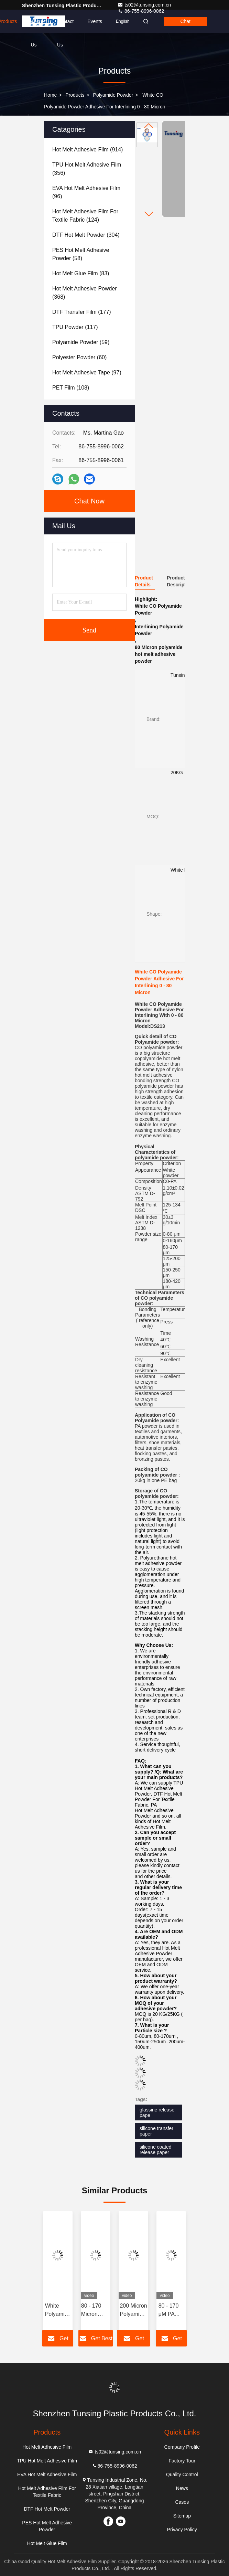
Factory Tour (182, 2460)
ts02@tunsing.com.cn (144, 5)
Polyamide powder (113, 95)
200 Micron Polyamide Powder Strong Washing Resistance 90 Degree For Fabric (133, 2310)
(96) (86, 192)
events (94, 21)
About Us (37, 26)
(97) (86, 372)
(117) (75, 327)
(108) (70, 388)
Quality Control (182, 2474)
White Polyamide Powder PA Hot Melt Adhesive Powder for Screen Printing (58, 2310)
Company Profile (182, 2447)
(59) (80, 342)
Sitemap (182, 2516)
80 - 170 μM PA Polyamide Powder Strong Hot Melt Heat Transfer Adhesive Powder (171, 2310)
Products (74, 95)
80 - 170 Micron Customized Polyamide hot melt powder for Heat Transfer (95, 2310)
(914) (87, 149)
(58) (80, 254)
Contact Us (65, 26)
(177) (81, 312)
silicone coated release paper (156, 2149)
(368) (84, 293)
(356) (86, 169)
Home (50, 95)
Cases (182, 2502)
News (182, 2488)
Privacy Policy (182, 2529)
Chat (185, 21)
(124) (85, 216)
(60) (79, 357)
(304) (86, 235)
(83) (80, 273)
